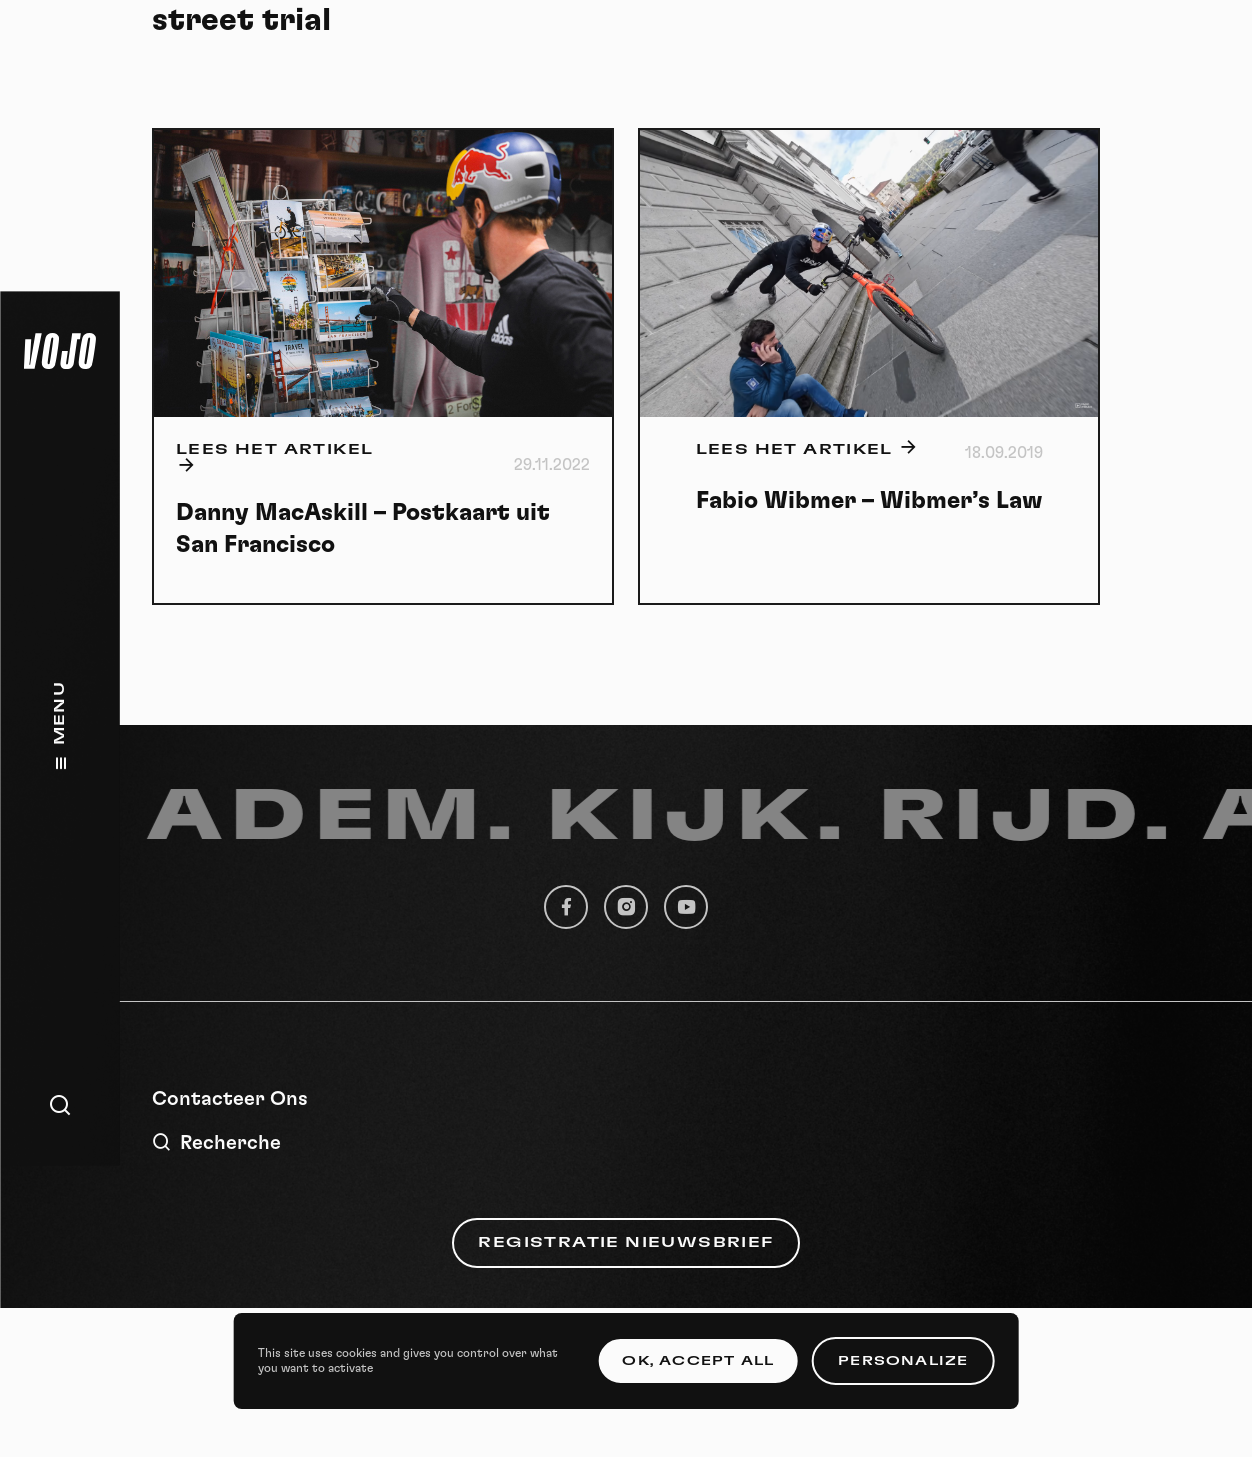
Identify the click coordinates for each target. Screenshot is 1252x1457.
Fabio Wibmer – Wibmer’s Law (869, 501)
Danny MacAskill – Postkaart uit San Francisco (363, 529)
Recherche (216, 1142)
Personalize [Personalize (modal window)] (903, 1361)
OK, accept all (698, 1361)
